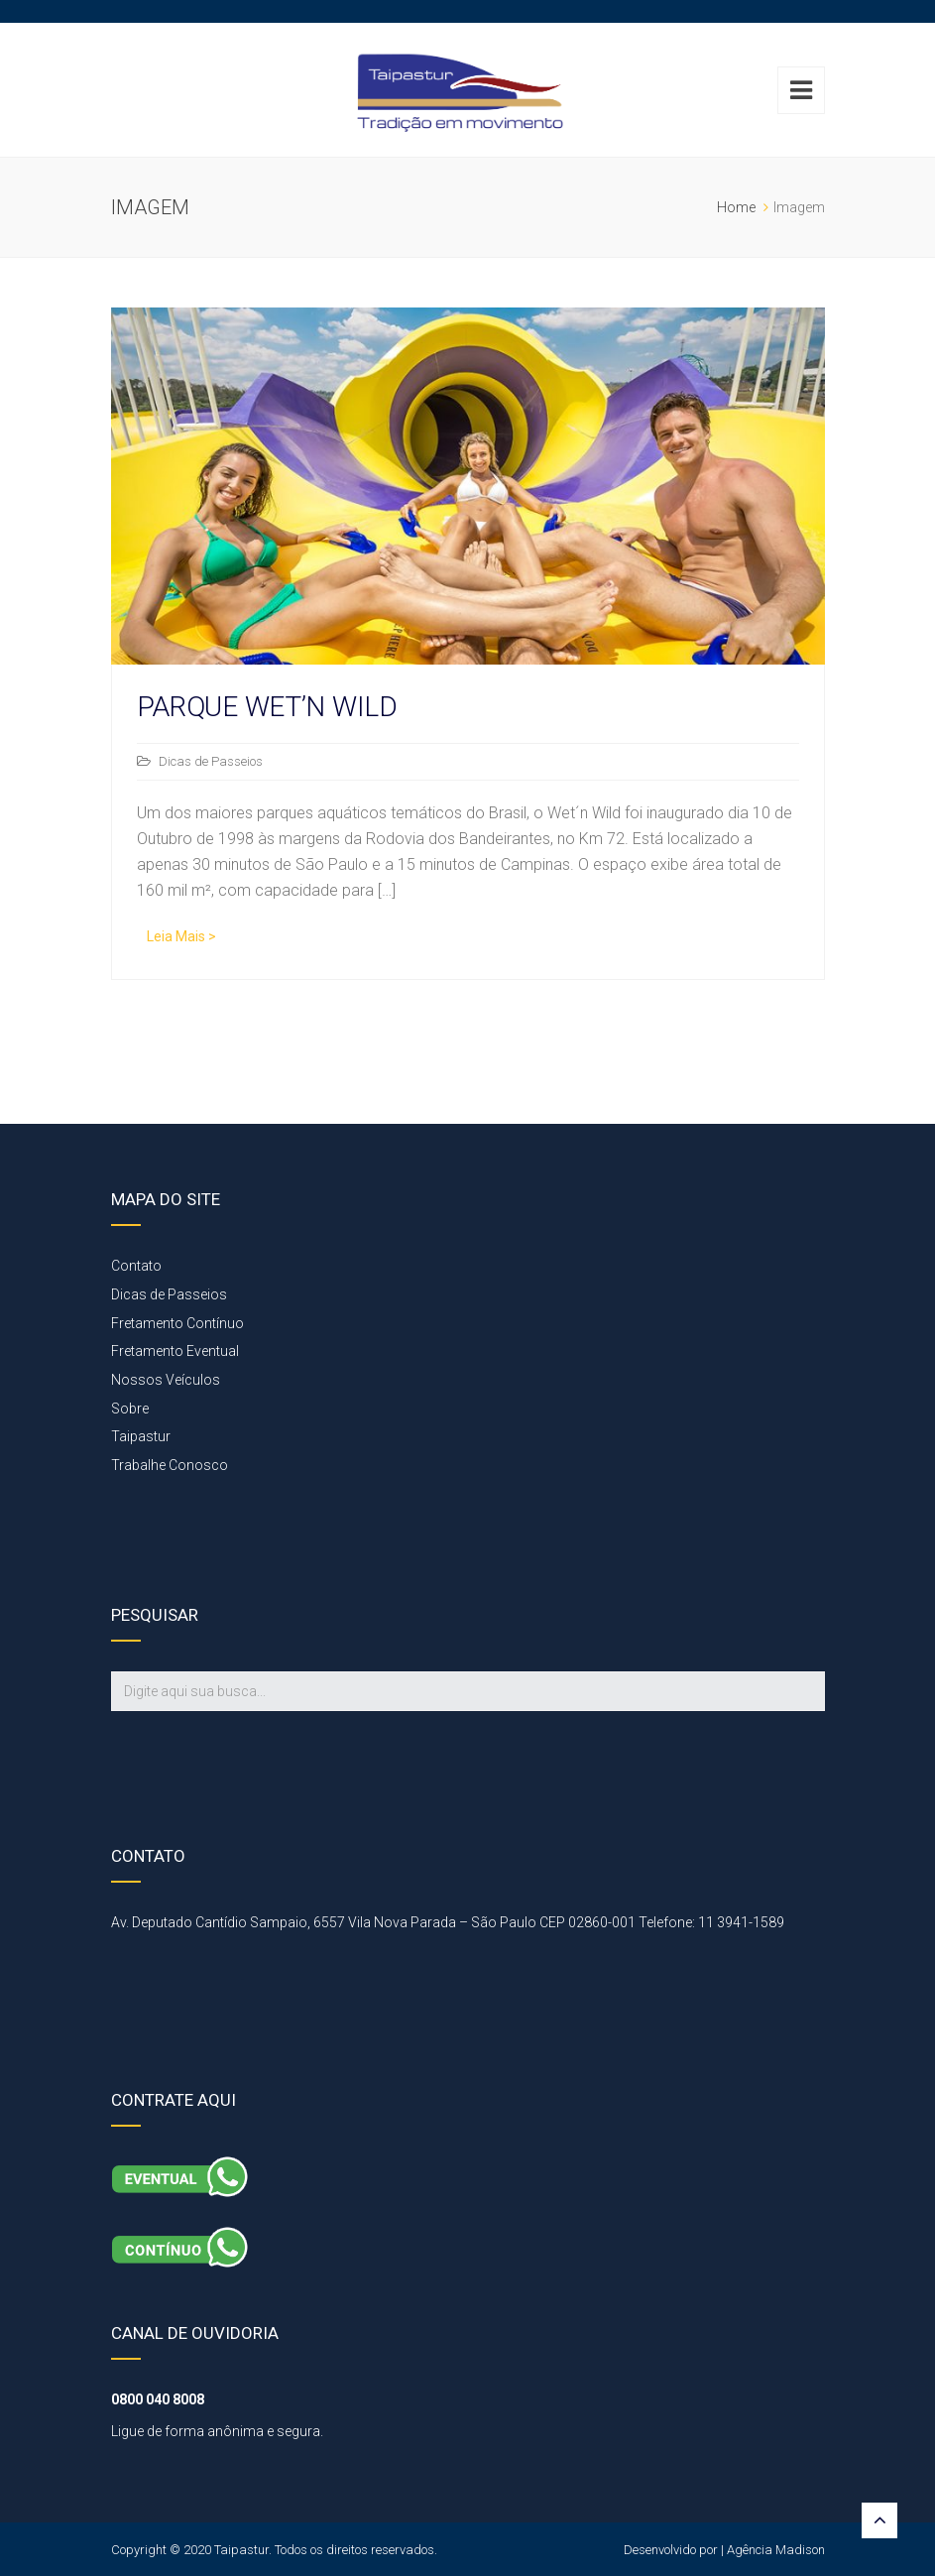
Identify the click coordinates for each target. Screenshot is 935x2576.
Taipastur (141, 1436)
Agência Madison (776, 2549)
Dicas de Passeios (211, 761)
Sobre (130, 1408)
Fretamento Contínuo (177, 1323)
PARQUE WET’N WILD (267, 706)
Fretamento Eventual (175, 1351)
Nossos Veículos (165, 1380)
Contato (136, 1266)
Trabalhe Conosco (169, 1465)
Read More (176, 938)
